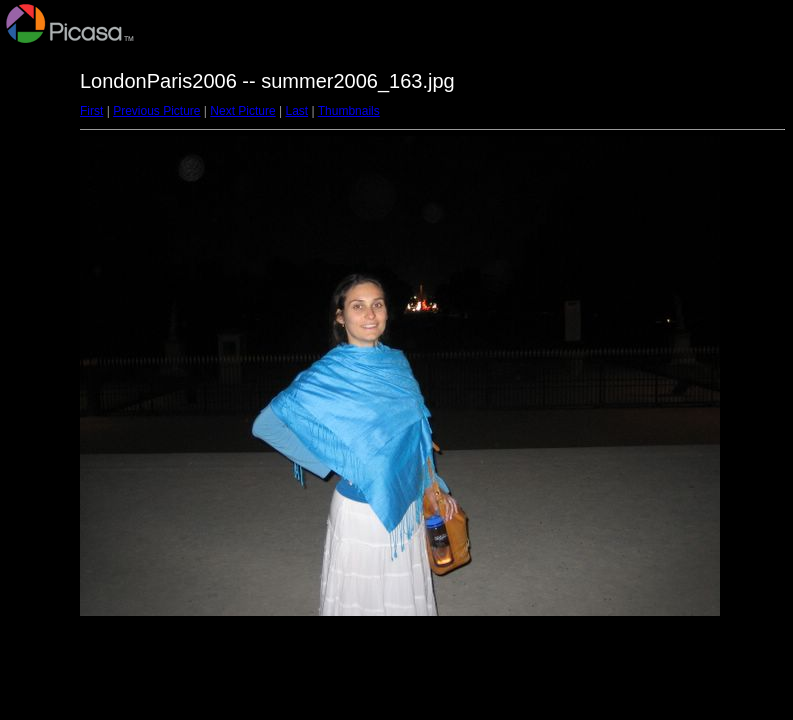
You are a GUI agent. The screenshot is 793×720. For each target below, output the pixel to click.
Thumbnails (349, 111)
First (91, 111)
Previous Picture (156, 111)
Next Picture (242, 111)
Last (296, 111)
